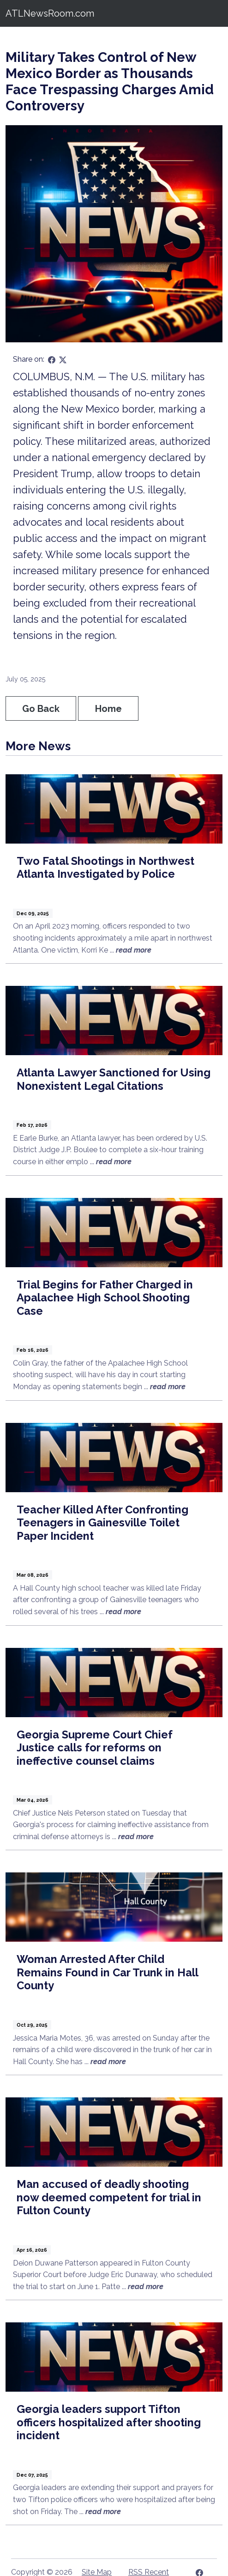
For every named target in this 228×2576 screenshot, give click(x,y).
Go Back (41, 708)
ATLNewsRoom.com (50, 13)
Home (108, 708)
